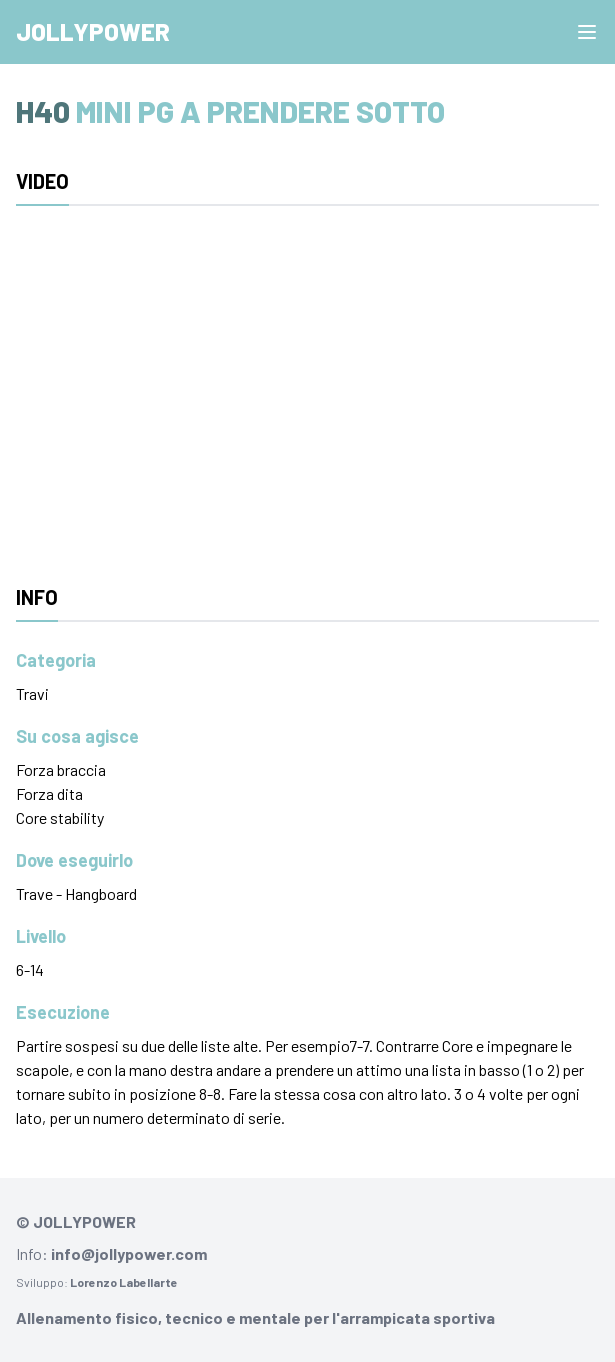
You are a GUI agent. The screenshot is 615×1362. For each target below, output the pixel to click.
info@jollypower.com (129, 1253)
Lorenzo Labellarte (124, 1282)
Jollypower (93, 31)
